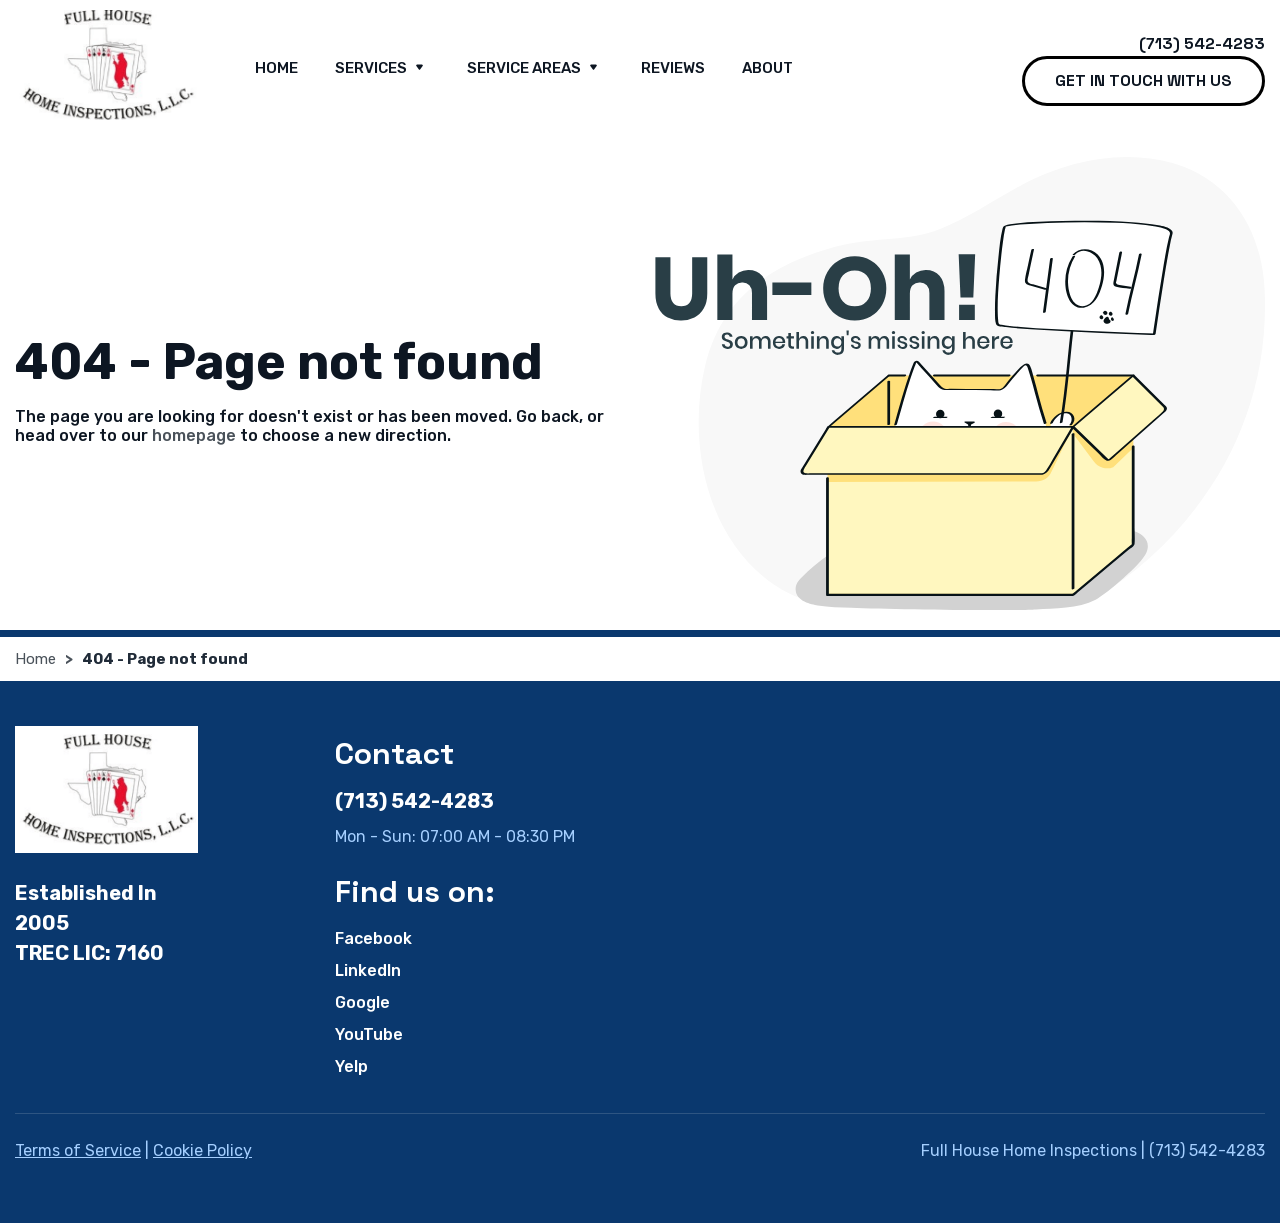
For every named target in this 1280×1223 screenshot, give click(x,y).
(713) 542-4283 (1202, 43)
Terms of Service (78, 1150)
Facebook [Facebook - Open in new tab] (373, 938)
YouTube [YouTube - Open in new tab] (369, 1034)
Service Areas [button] (535, 69)
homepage (194, 435)
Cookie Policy (202, 1150)
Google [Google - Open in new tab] (362, 1002)
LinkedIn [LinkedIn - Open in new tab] (368, 970)
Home (276, 68)
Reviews (673, 68)
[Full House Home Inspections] (106, 65)
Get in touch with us (1143, 80)
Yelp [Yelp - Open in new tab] (351, 1066)
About (767, 68)
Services (382, 69)
